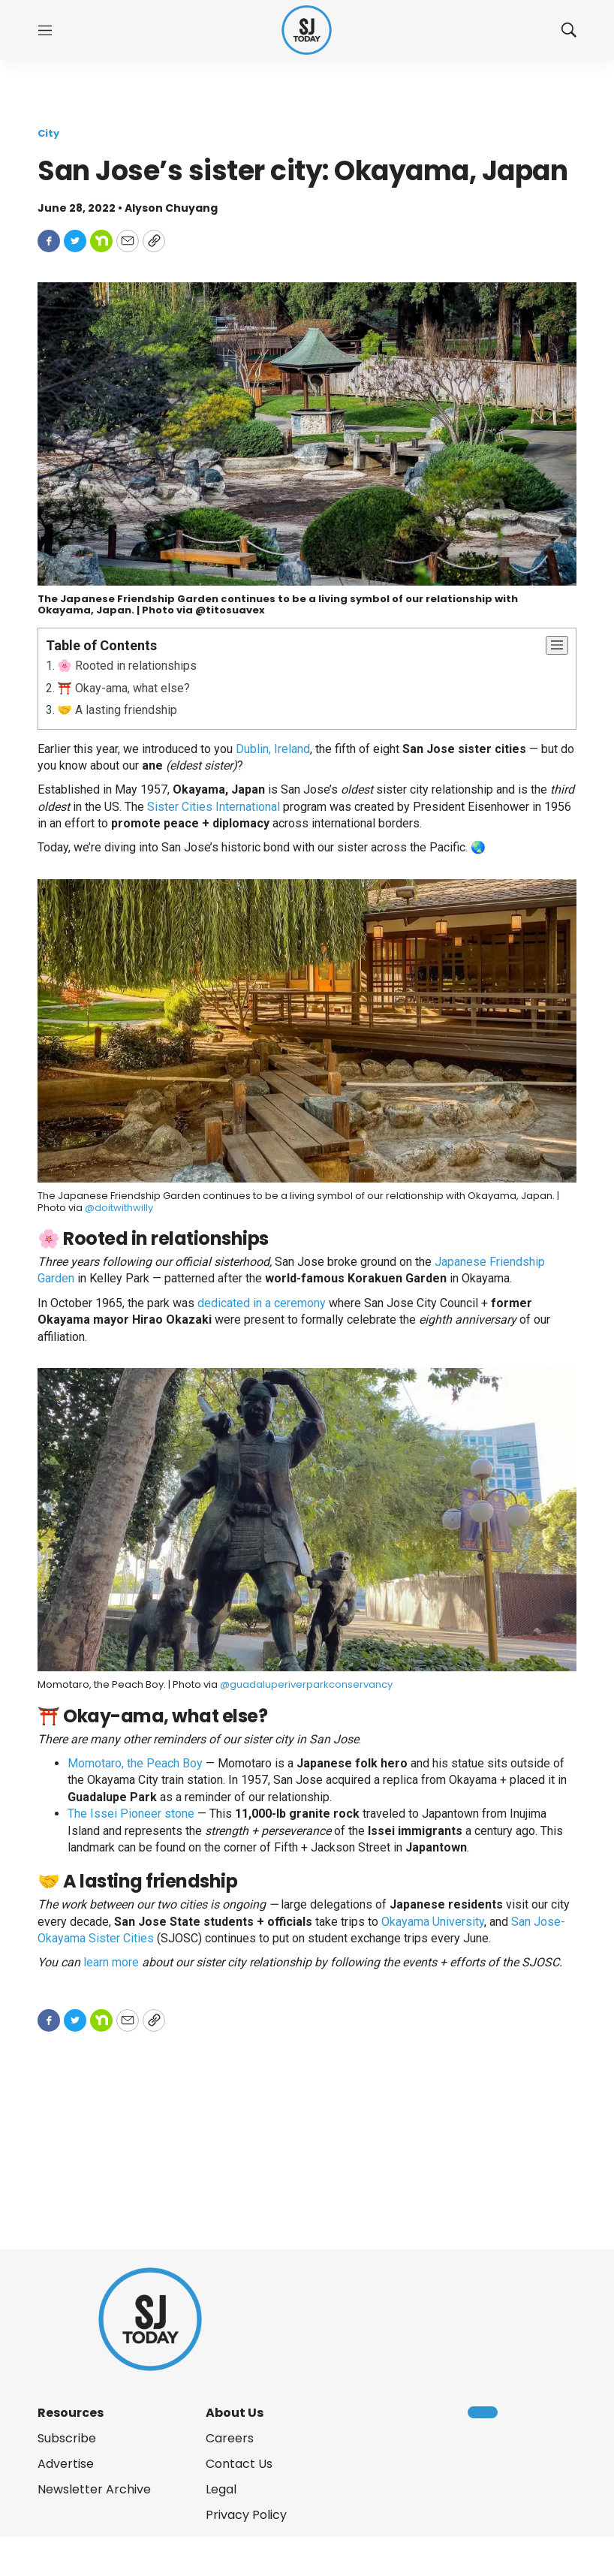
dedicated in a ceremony (261, 1303)
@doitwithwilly (119, 1208)
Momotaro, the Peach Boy (135, 1763)
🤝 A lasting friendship (117, 710)
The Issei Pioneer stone (131, 1813)
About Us (234, 2413)
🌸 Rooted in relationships (127, 665)
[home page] (306, 30)
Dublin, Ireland (273, 749)
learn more (111, 1962)
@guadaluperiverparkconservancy (306, 1684)
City (48, 133)
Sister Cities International (213, 807)
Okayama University (432, 1922)
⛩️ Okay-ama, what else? (123, 688)
